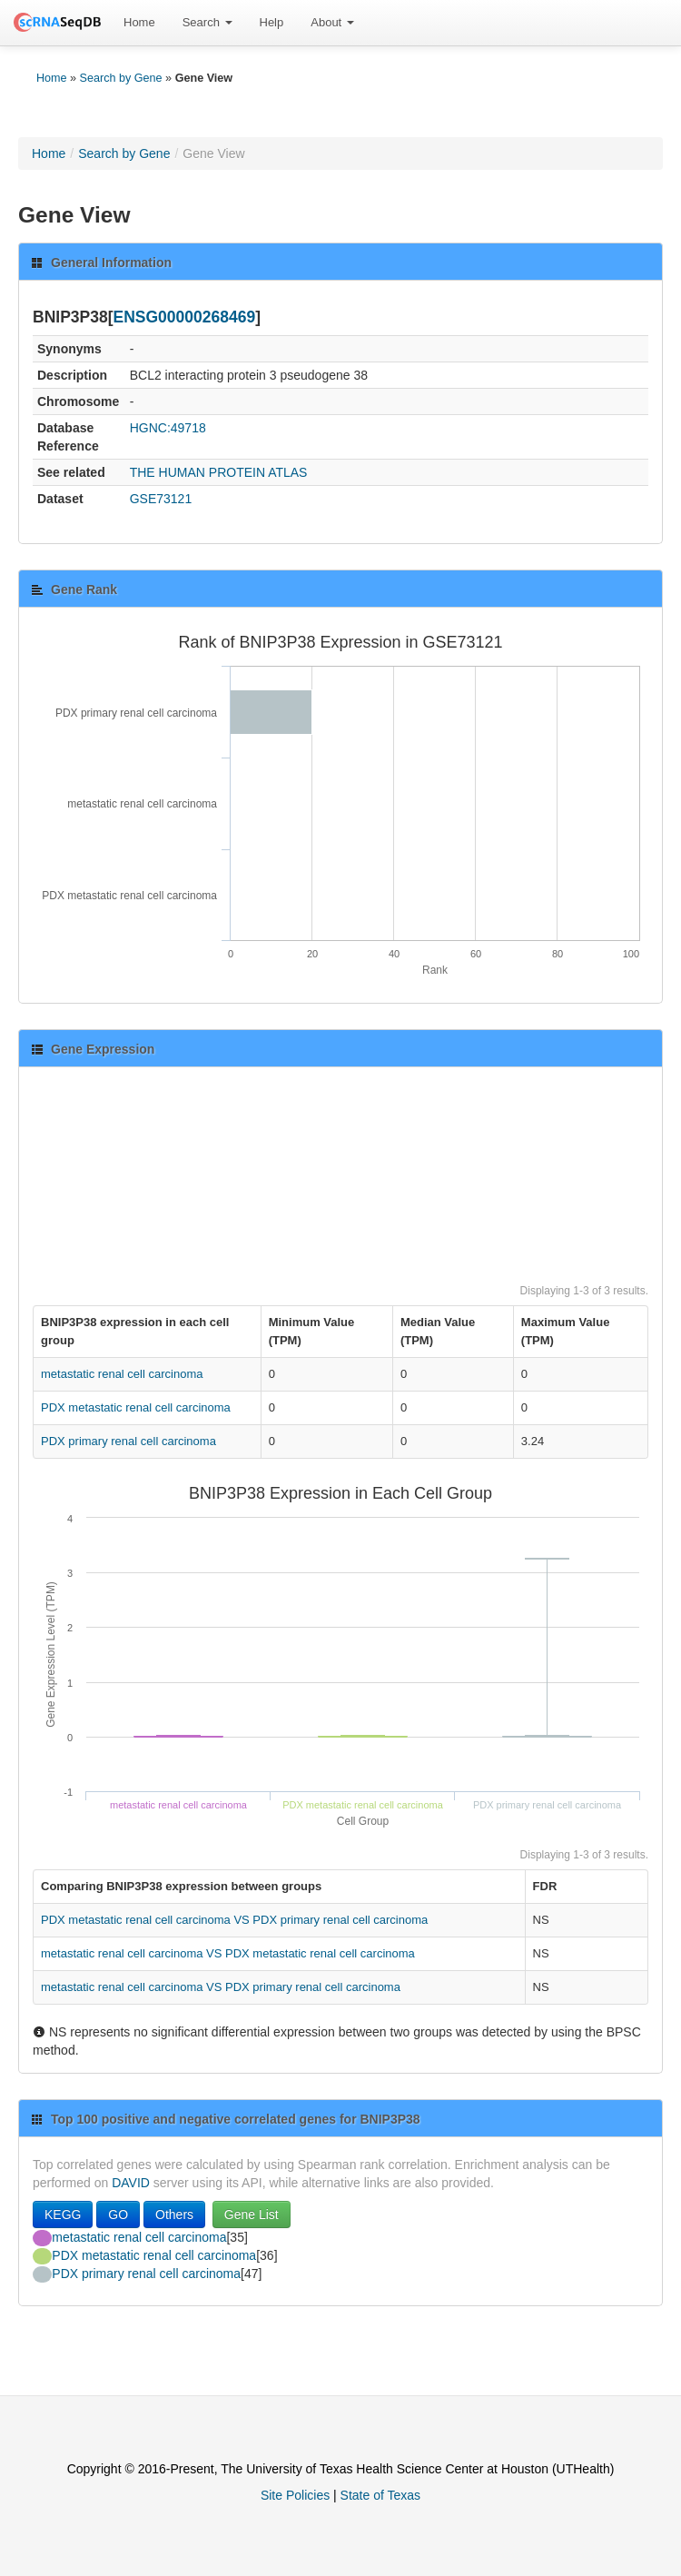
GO (118, 2214)
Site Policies (295, 2495)
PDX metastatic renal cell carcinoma (136, 1407)
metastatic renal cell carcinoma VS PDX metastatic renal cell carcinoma (228, 1953)
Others (174, 2214)
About (332, 22)
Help (272, 22)
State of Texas (380, 2495)
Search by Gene (121, 78)
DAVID (131, 2182)
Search (207, 22)
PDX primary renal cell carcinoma (128, 1441)
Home (139, 22)
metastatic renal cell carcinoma (121, 1374)
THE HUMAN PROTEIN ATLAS (219, 472)
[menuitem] (139, 23)
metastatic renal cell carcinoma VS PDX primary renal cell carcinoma (220, 1987)
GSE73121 (161, 498)
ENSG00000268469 (185, 317)
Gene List (251, 2214)
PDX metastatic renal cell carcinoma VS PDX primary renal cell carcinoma (234, 1920)
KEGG (62, 2214)
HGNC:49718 (168, 428)
